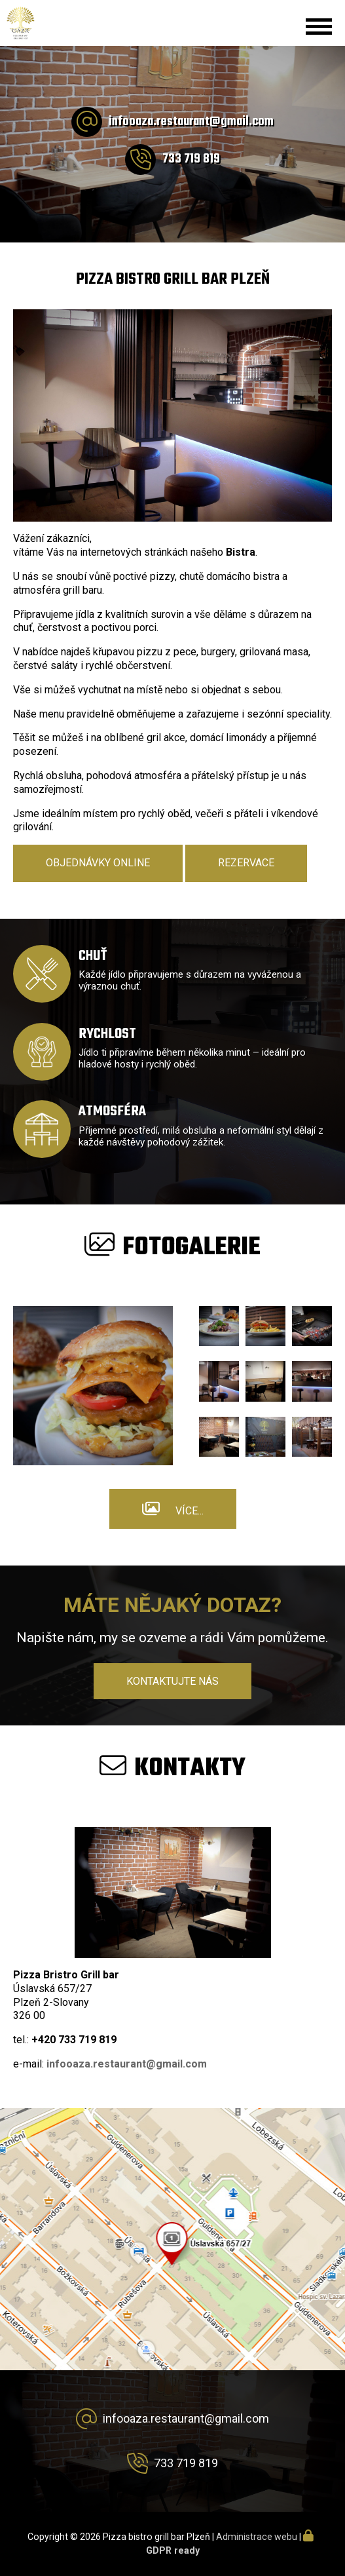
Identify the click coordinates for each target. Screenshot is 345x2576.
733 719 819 (191, 159)
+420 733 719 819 (74, 2039)
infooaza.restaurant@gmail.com (191, 122)
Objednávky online (98, 862)
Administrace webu (256, 2536)
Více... (189, 1511)
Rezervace (246, 862)
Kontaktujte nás (172, 1681)
